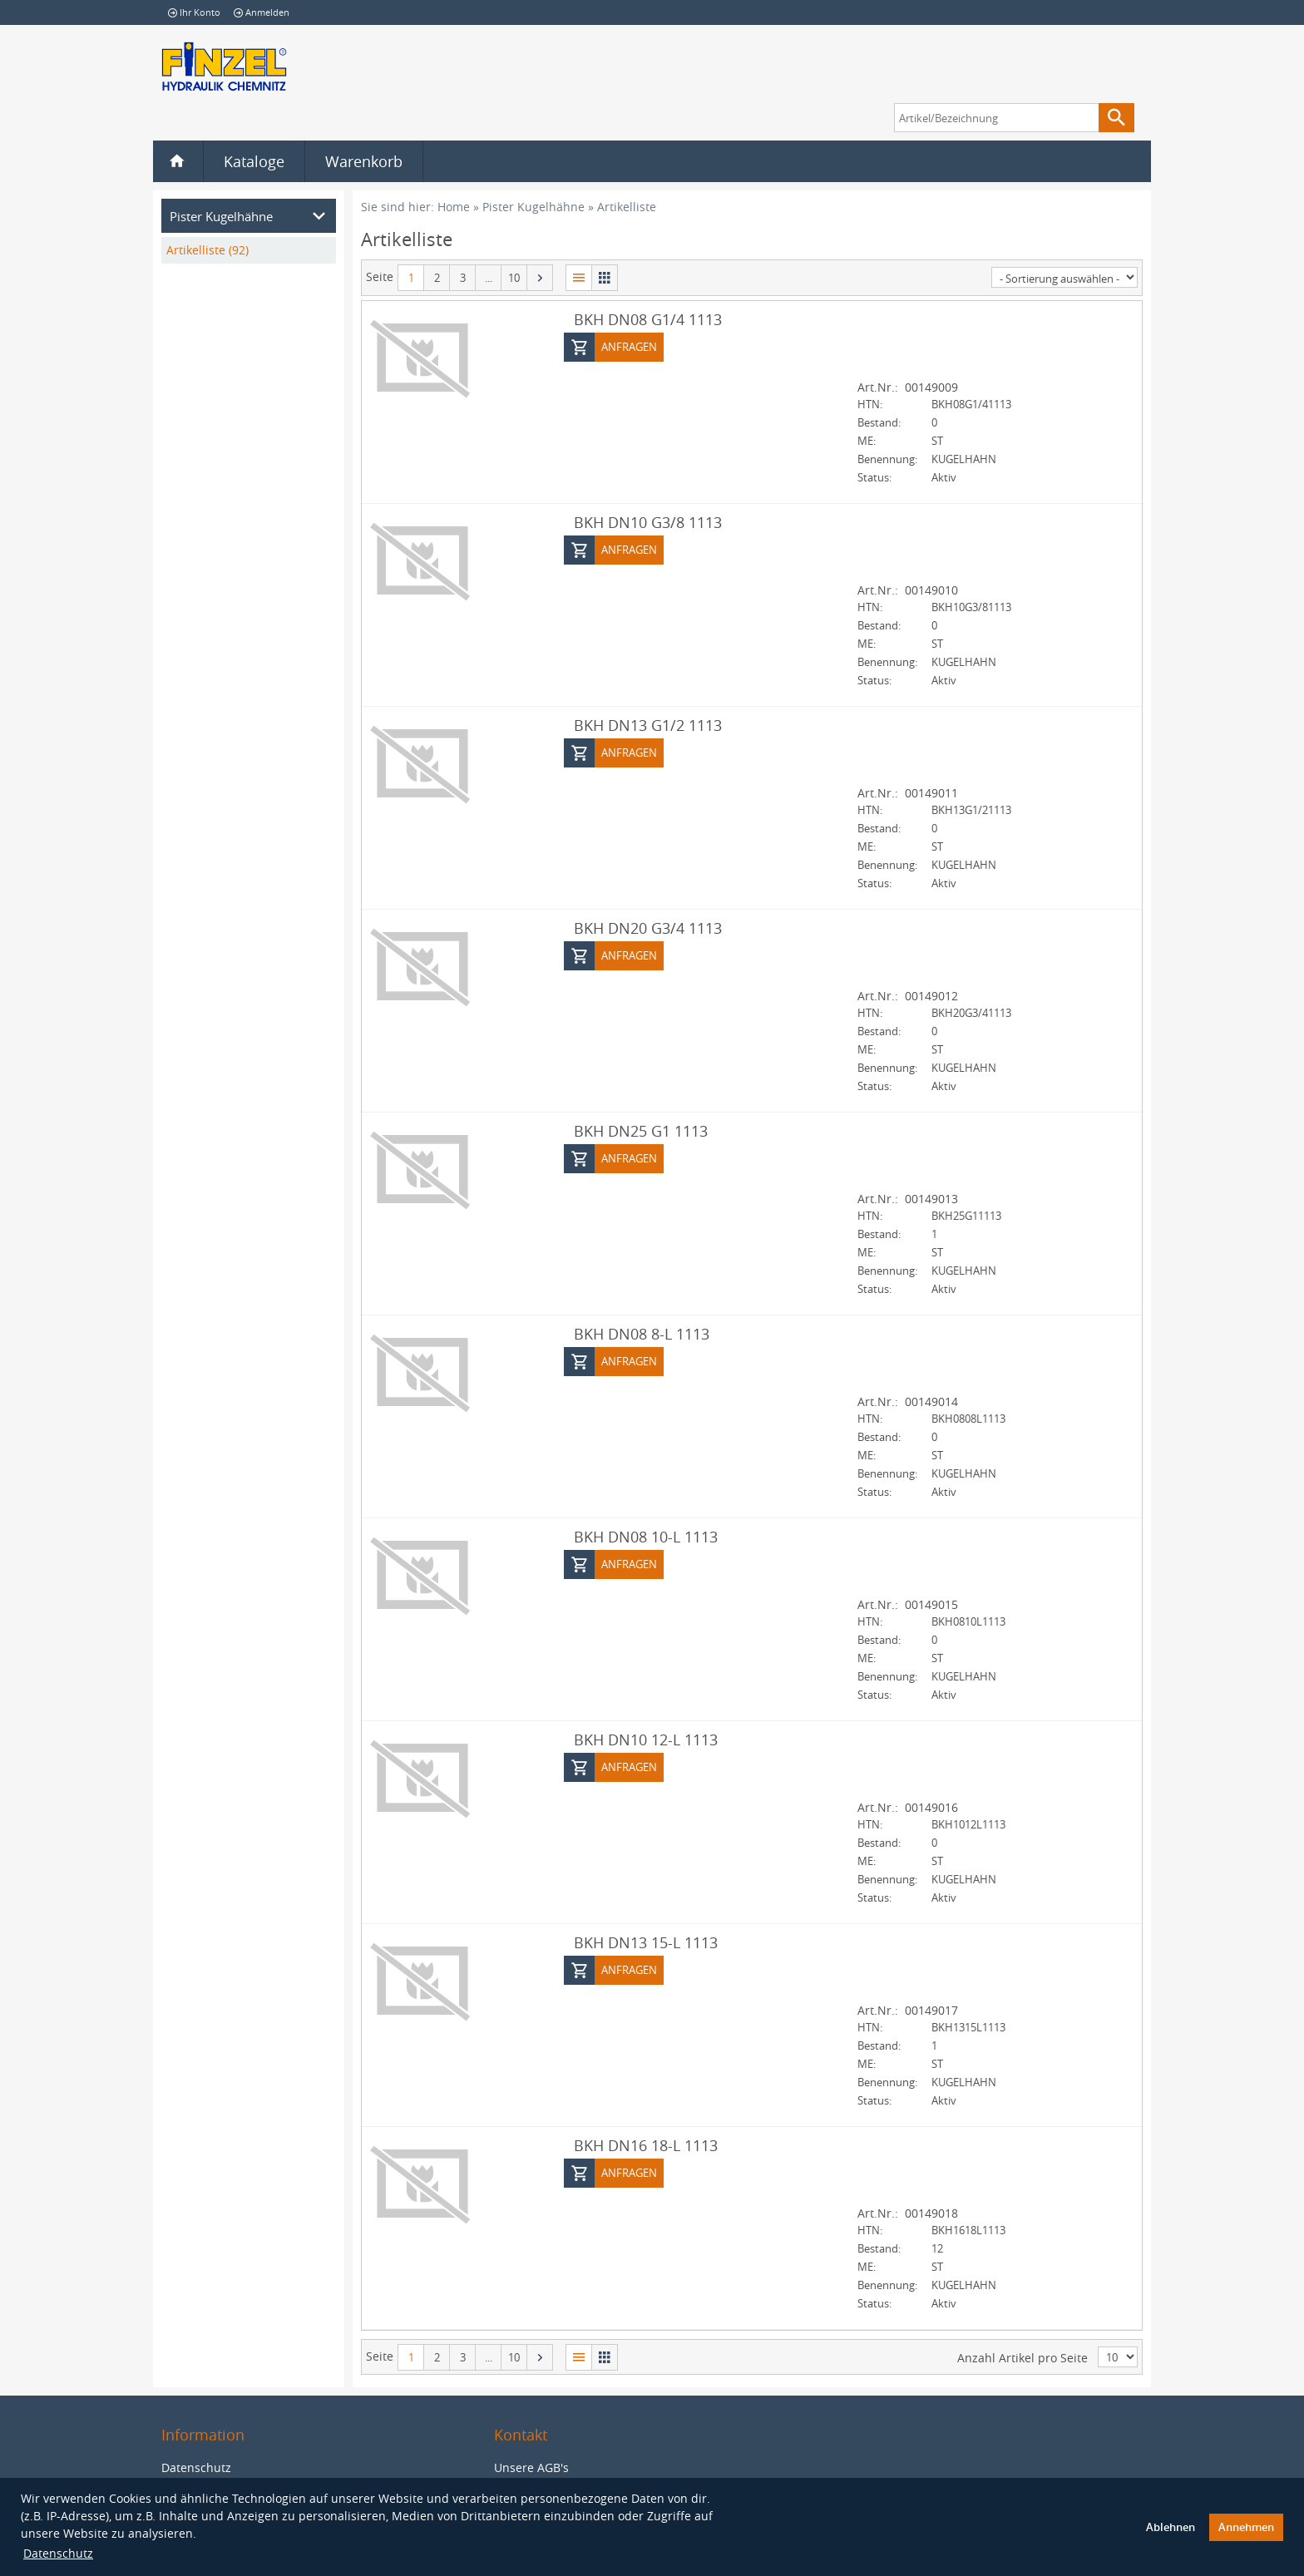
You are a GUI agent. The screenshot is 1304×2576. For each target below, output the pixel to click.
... (488, 277)
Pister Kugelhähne (533, 207)
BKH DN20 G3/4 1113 (648, 927)
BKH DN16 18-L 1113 (646, 2144)
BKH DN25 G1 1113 (641, 1130)
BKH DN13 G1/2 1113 (648, 724)
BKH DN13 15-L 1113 (646, 1942)
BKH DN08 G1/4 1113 (648, 318)
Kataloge (254, 161)
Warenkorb (364, 161)
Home (453, 207)
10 (514, 277)
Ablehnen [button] (1170, 2527)
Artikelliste (626, 207)
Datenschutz (58, 2553)
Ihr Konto (194, 12)
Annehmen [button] (1246, 2527)
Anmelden (261, 12)
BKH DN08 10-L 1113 (646, 1536)
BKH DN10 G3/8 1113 (648, 521)
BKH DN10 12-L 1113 (646, 1739)
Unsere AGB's (531, 2467)
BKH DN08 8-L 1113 (641, 1333)
